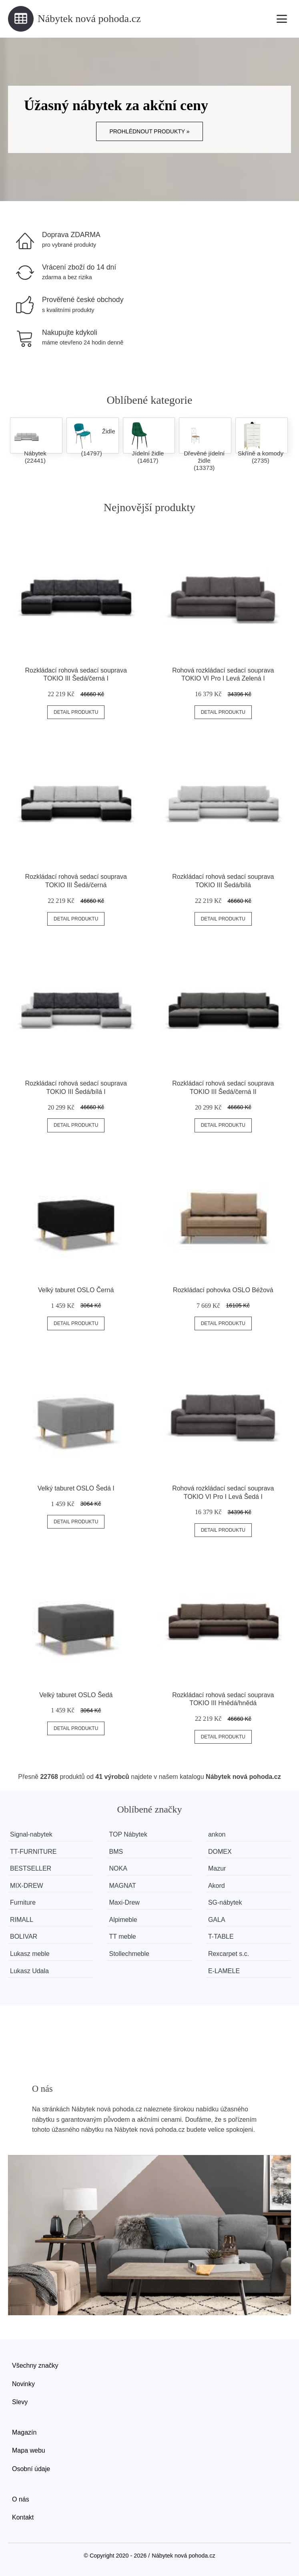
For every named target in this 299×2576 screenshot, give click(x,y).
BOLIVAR (23, 1936)
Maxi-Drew (124, 1902)
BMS (116, 1851)
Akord (216, 1885)
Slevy (20, 2402)
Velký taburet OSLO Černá (76, 1290)
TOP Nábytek (128, 1834)
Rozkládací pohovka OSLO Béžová (223, 1290)
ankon (217, 1834)
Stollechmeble (129, 1953)
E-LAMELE (224, 1971)
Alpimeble (123, 1919)
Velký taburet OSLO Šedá (75, 1695)
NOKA (118, 1868)
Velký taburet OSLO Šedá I (76, 1488)
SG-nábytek (225, 1902)
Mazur (217, 1868)
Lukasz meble (30, 1953)
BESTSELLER (30, 1868)
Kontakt (23, 2517)
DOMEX (220, 1851)
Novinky (23, 2384)
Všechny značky (35, 2365)
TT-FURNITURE (33, 1851)
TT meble (122, 1936)
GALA (216, 1919)
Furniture (23, 1902)
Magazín (24, 2432)
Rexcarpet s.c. (228, 1953)
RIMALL (21, 1919)
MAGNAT (122, 1885)
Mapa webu (28, 2450)
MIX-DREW (26, 1885)
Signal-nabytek (31, 1834)
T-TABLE (221, 1936)
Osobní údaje (31, 2468)
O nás (20, 2499)
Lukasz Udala (29, 1971)
